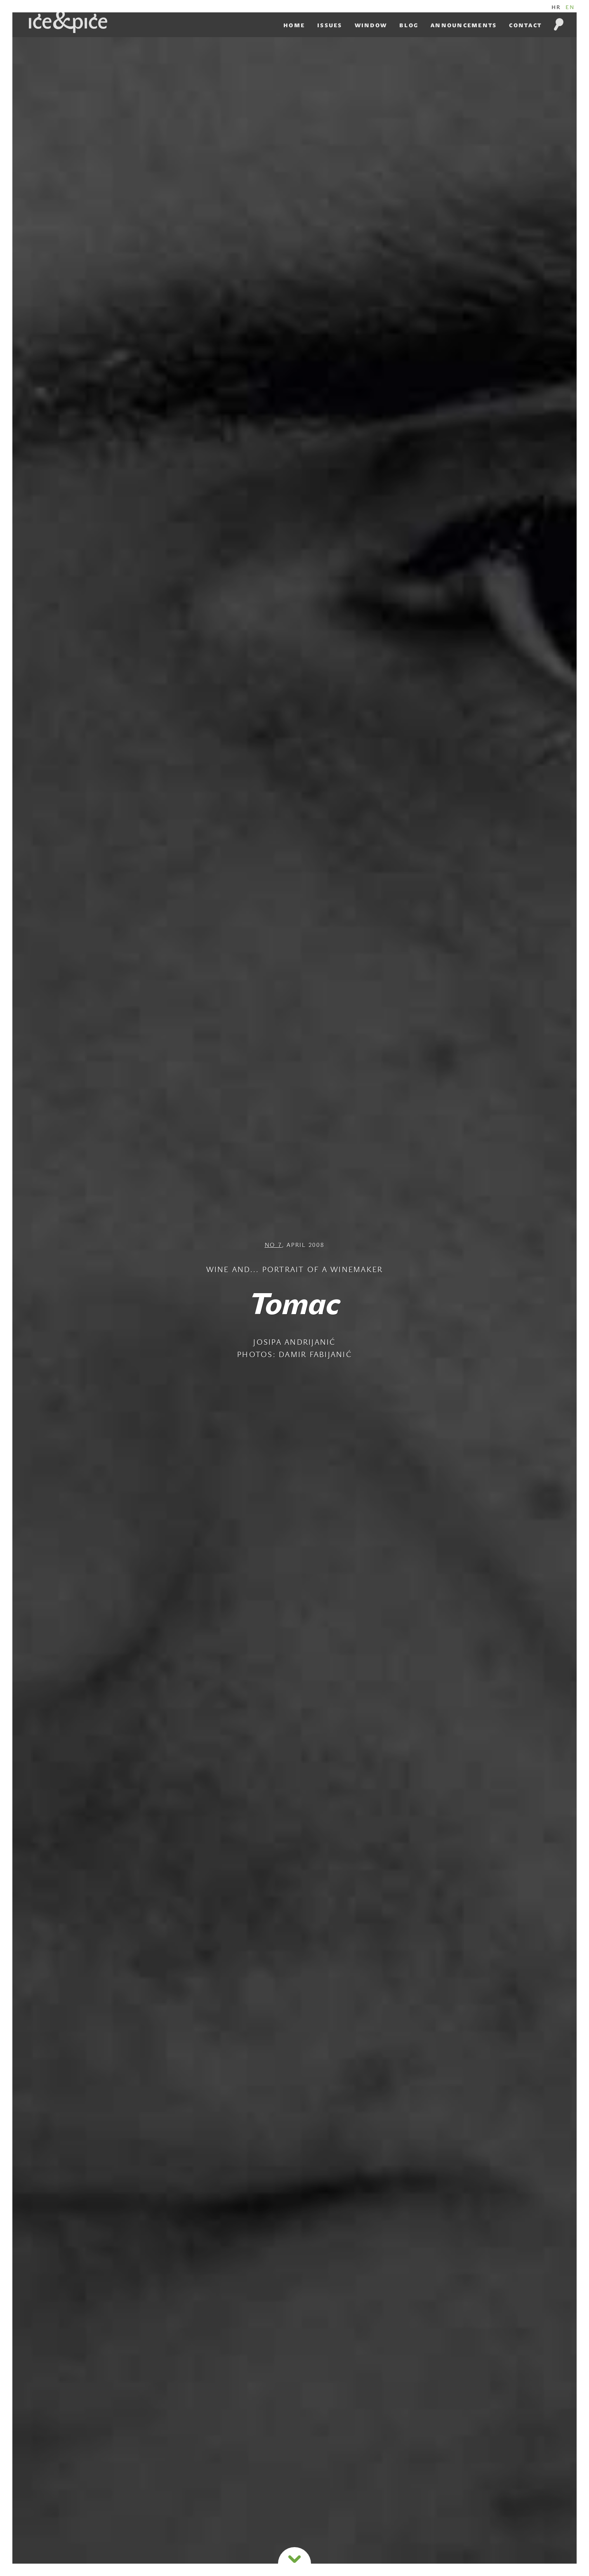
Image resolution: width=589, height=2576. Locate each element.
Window (371, 25)
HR (556, 7)
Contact (525, 25)
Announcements (464, 25)
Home (294, 25)
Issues (329, 25)
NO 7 (273, 1245)
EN (570, 7)
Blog (408, 25)
